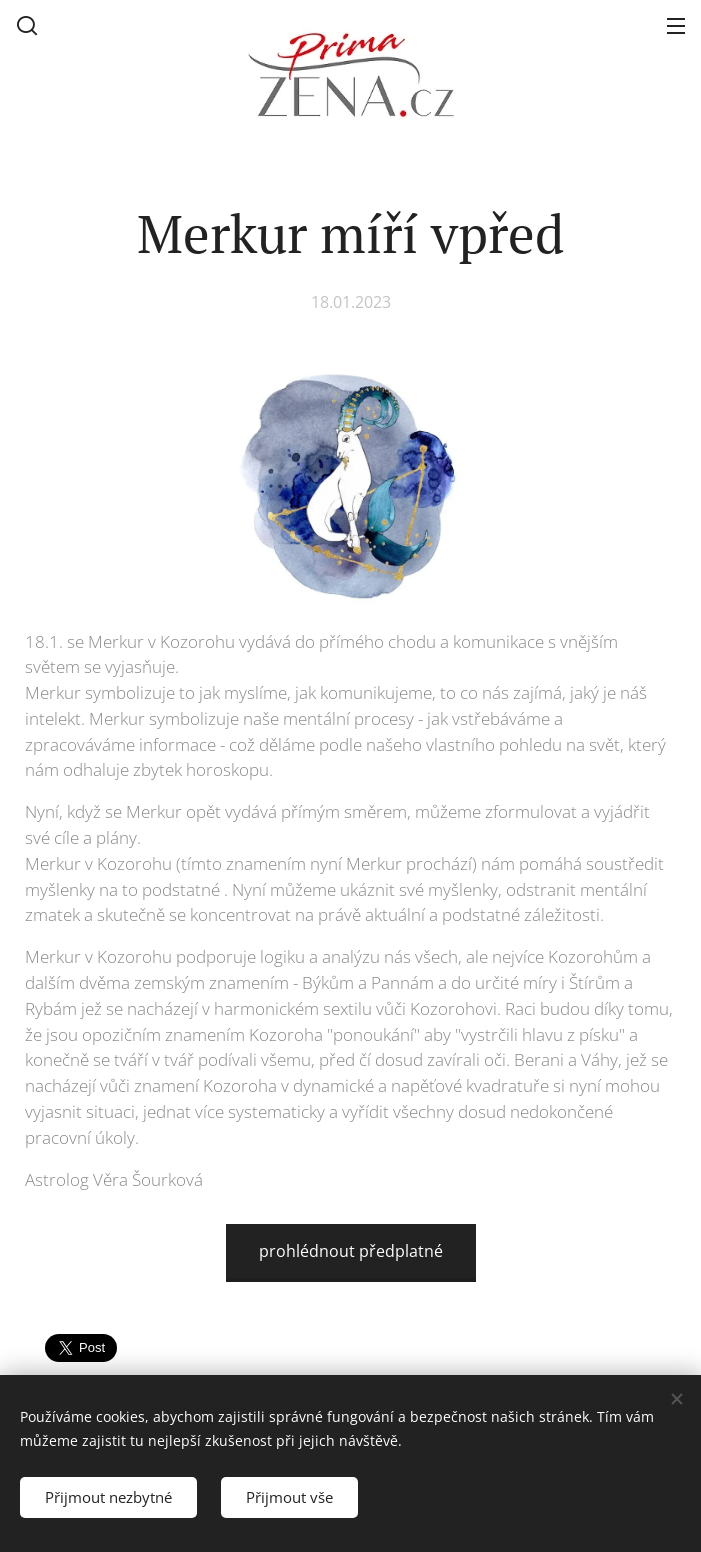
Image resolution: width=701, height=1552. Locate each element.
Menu (676, 26)
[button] (27, 25)
